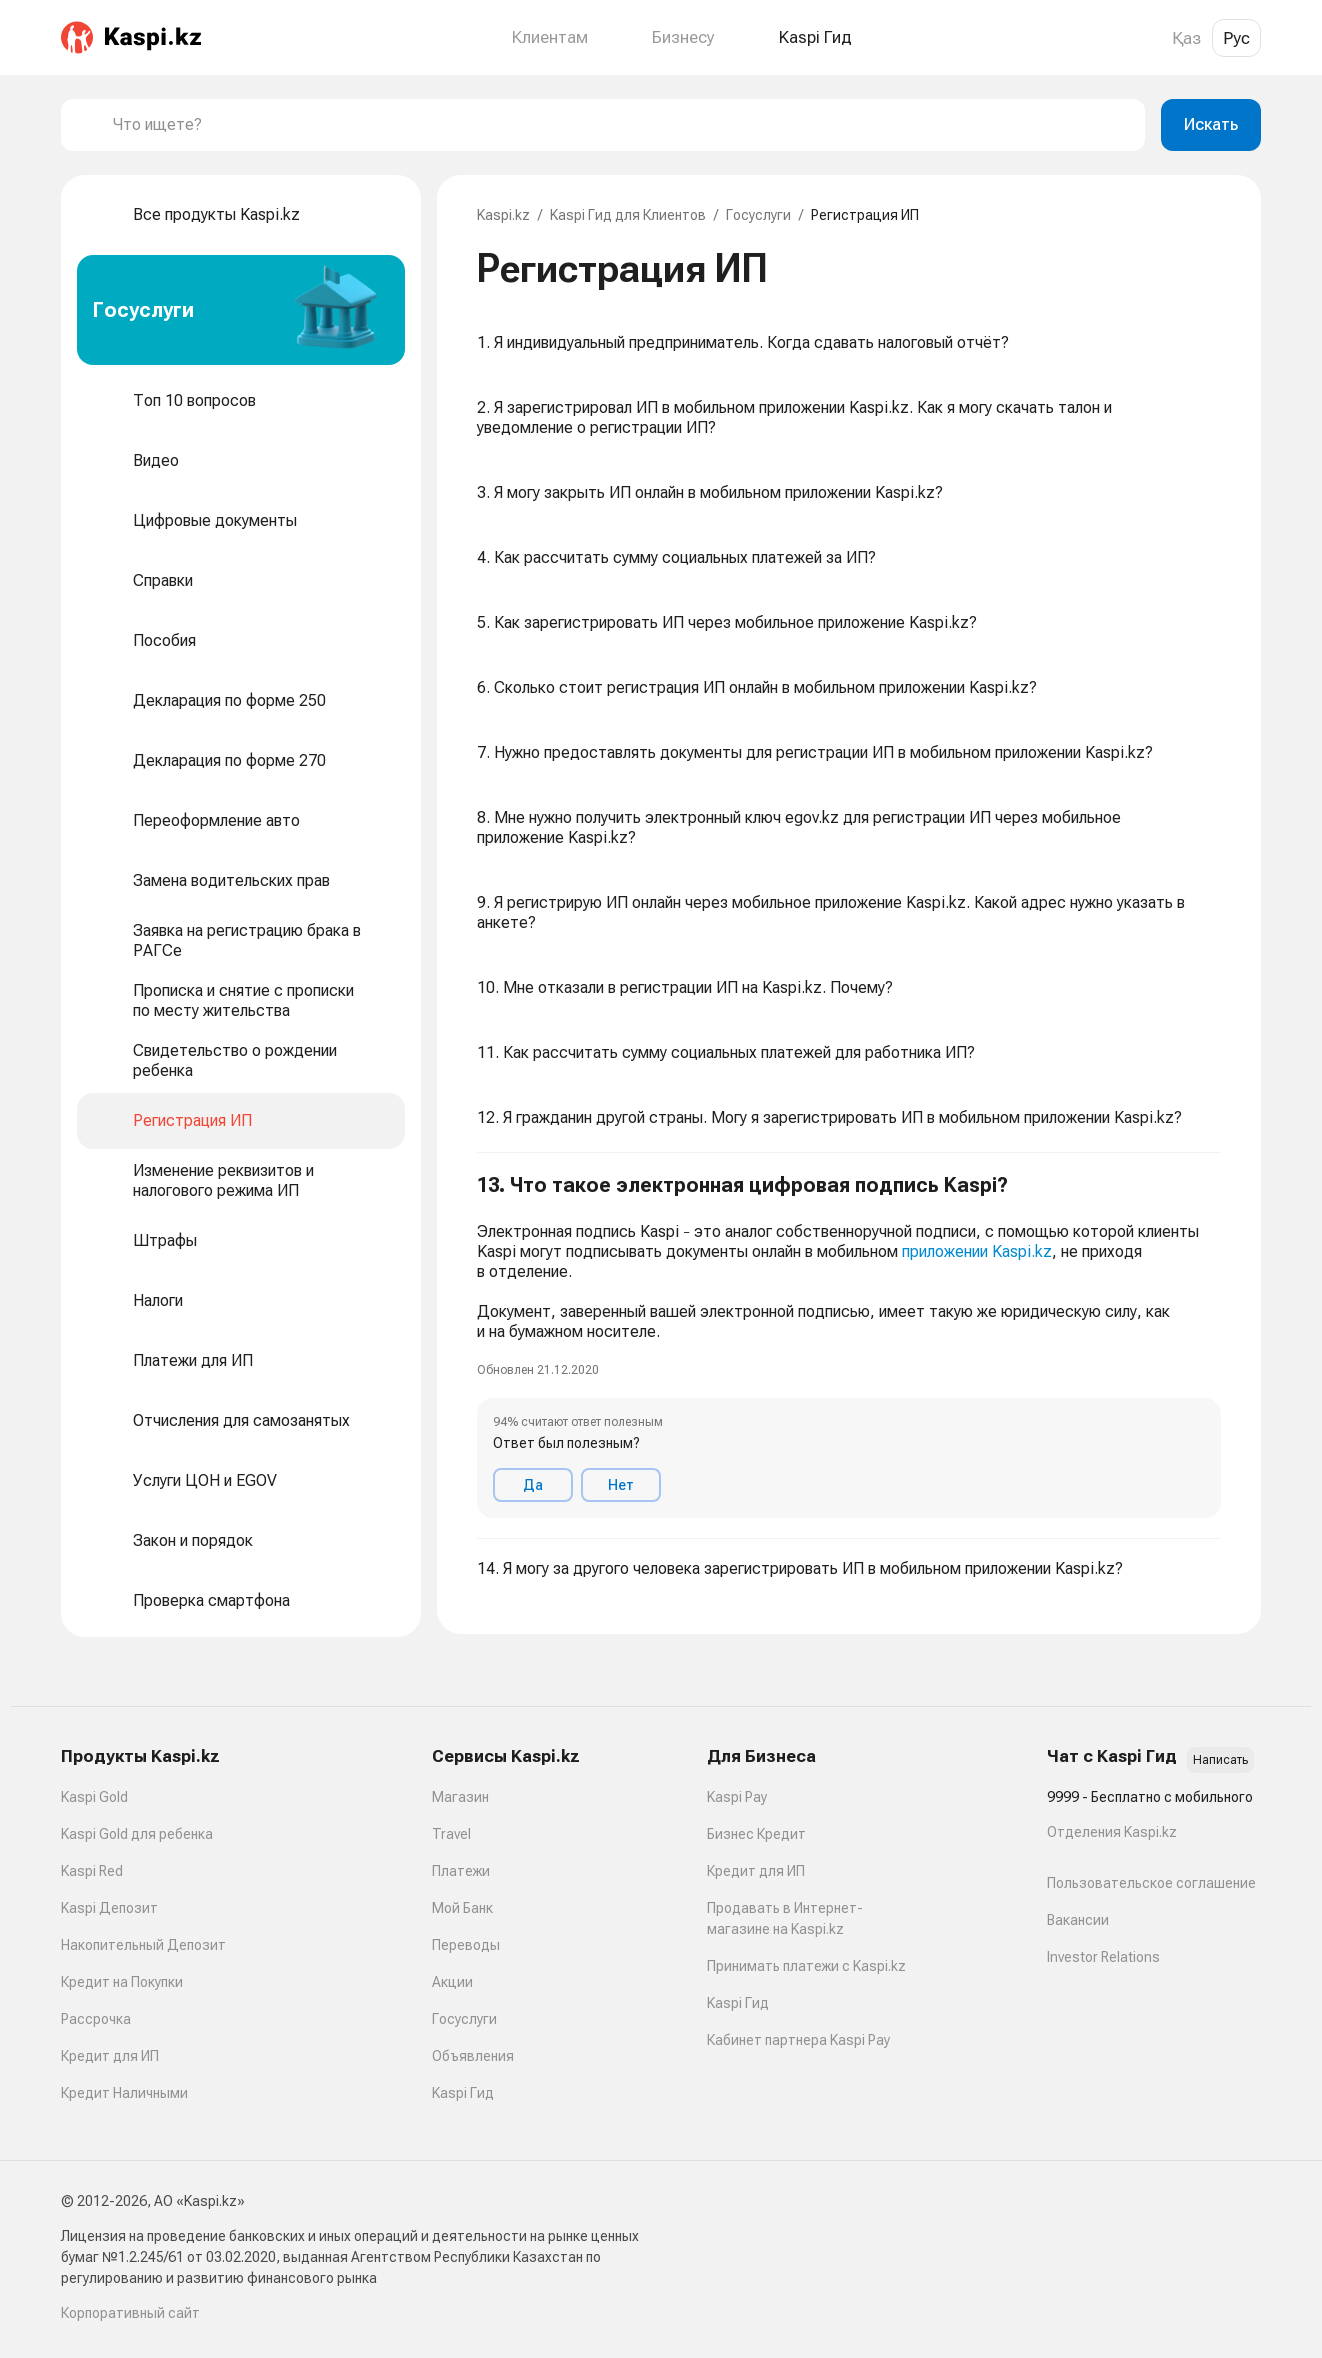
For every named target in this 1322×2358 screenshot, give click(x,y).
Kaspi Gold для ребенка (137, 1834)
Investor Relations (1103, 1957)
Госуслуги (758, 215)
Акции (452, 1982)
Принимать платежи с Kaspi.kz (806, 1966)
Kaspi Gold (94, 1797)
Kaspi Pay (737, 1797)
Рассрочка (96, 2019)
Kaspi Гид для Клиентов (628, 215)
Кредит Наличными (124, 2093)
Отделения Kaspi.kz (1112, 1832)
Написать (1220, 1760)
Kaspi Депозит (109, 1908)
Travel (451, 1834)
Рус (1236, 38)
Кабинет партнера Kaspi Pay (798, 2040)
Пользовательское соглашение (1151, 1883)
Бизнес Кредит (756, 1834)
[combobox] (621, 125)
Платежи (461, 1871)
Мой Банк (462, 1908)
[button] (849, 1346)
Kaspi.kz (503, 215)
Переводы (466, 1945)
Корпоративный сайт (130, 2313)
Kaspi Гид (463, 2093)
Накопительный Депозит (143, 1945)
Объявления (473, 2056)
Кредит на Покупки (122, 1982)
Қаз (1186, 38)
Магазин (460, 1797)
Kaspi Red (92, 1871)
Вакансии (1078, 1920)
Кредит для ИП (110, 2056)
